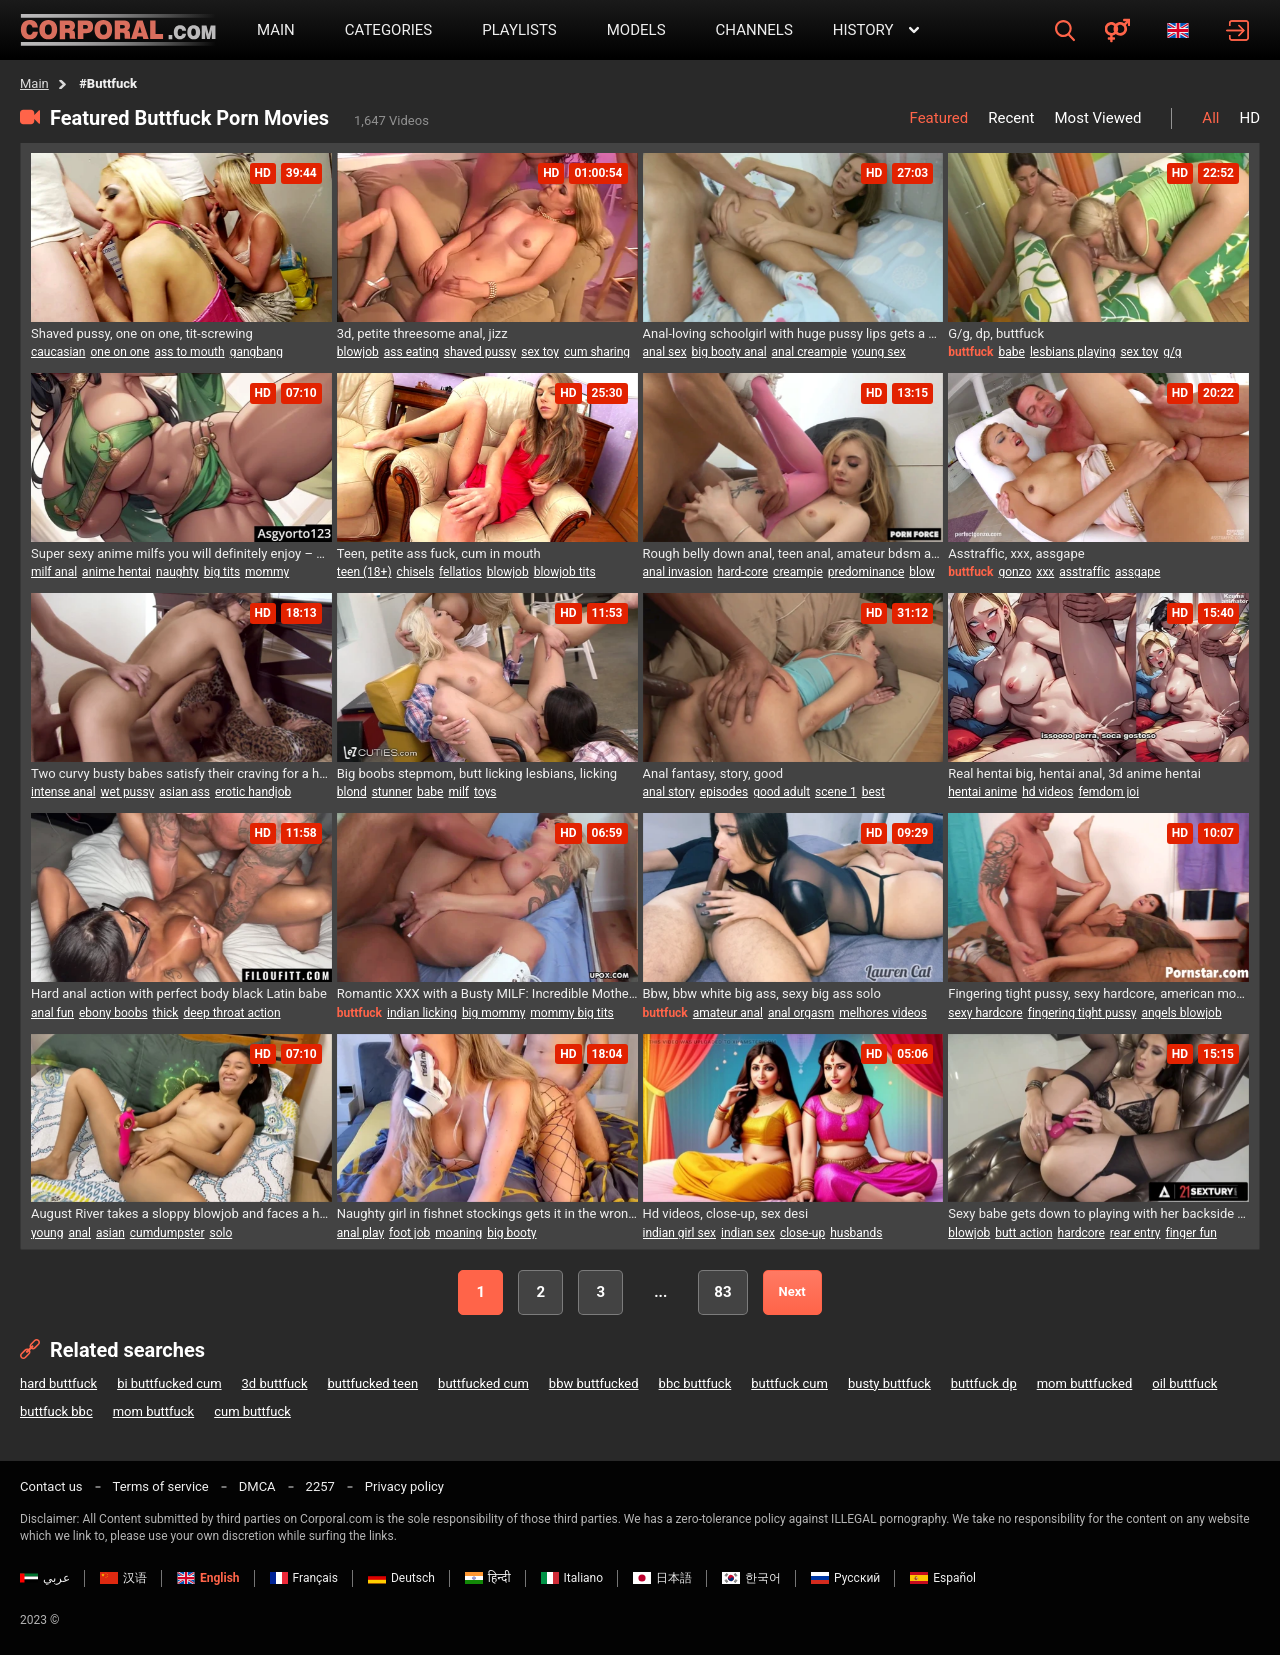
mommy (267, 572)
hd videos (1047, 792)
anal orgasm (801, 1013)
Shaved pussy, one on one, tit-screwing (142, 333)
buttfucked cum (483, 1383)
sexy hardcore (985, 1013)
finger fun (1191, 1233)
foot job (409, 1233)
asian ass (184, 792)
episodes (724, 792)
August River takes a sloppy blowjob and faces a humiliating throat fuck (181, 1213)
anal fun (52, 1013)
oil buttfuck (1184, 1383)
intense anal (63, 792)
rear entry (1135, 1233)
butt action (1023, 1233)
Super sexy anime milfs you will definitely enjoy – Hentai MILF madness (181, 553)
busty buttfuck (889, 1383)
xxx (1045, 572)
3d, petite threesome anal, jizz (422, 333)
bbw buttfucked (594, 1383)
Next (792, 1291)
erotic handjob (253, 792)
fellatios (460, 572)
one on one (120, 352)
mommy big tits (571, 1013)
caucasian (58, 352)
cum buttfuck (252, 1411)
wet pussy (128, 792)
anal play (360, 1233)
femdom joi (1108, 792)
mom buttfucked (1085, 1383)
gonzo (1015, 572)
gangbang (256, 352)
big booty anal (729, 352)
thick (166, 1013)
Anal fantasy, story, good (713, 773)
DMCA (257, 1486)
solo (220, 1233)
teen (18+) (364, 572)
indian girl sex (680, 1233)
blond (352, 792)
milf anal (54, 572)
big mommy (493, 1013)
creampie (798, 572)
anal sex (665, 352)
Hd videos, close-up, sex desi (726, 1213)
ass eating (411, 352)
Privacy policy (404, 1486)
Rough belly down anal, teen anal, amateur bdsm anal (793, 553)
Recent (1011, 118)
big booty (511, 1233)
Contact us (51, 1486)
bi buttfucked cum (169, 1383)
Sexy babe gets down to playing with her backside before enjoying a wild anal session (1098, 1213)
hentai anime (982, 792)
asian (110, 1233)
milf (458, 792)
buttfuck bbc (56, 1411)
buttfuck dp (984, 1383)
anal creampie (809, 352)
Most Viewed (1097, 118)
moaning (458, 1233)
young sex (879, 352)
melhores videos (883, 1013)
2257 (320, 1486)
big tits (222, 572)
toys (485, 792)
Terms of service (161, 1486)
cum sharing (597, 352)
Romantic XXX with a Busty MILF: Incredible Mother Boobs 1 (487, 993)
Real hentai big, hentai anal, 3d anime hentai (1074, 773)
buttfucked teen (372, 1383)
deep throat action (231, 1013)
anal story (669, 792)
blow (922, 572)
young (47, 1233)
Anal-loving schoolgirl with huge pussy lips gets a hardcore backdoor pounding (793, 333)
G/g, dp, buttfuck (996, 333)
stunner (392, 792)
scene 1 (836, 792)
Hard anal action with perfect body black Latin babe (179, 993)
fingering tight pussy (1082, 1013)
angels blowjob (1181, 1013)
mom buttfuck (154, 1411)
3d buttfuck (275, 1383)
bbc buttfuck (695, 1383)
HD (1249, 118)
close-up (802, 1233)
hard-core (742, 572)
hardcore (1081, 1233)
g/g (1172, 352)
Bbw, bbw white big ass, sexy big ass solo (762, 993)
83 (722, 1292)
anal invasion (678, 572)
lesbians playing (1073, 352)
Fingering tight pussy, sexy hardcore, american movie (1098, 993)
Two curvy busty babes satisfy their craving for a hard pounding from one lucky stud (181, 773)
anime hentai (116, 572)
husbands (856, 1233)
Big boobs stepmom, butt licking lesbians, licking (477, 773)
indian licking (422, 1013)
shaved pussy (480, 352)
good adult (781, 792)
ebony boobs (113, 1013)
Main (34, 83)
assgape (1137, 572)
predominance (866, 572)
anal (79, 1233)
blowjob (358, 352)
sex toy (540, 352)
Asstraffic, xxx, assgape (1016, 553)
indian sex (748, 1233)
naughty (177, 572)
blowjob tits (565, 572)
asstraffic (1084, 572)
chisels (415, 572)
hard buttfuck (58, 1383)
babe (1012, 352)
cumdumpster (167, 1233)
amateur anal (728, 1013)
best (873, 792)
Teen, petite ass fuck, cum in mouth (439, 553)
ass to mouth (190, 352)
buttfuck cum (789, 1383)
